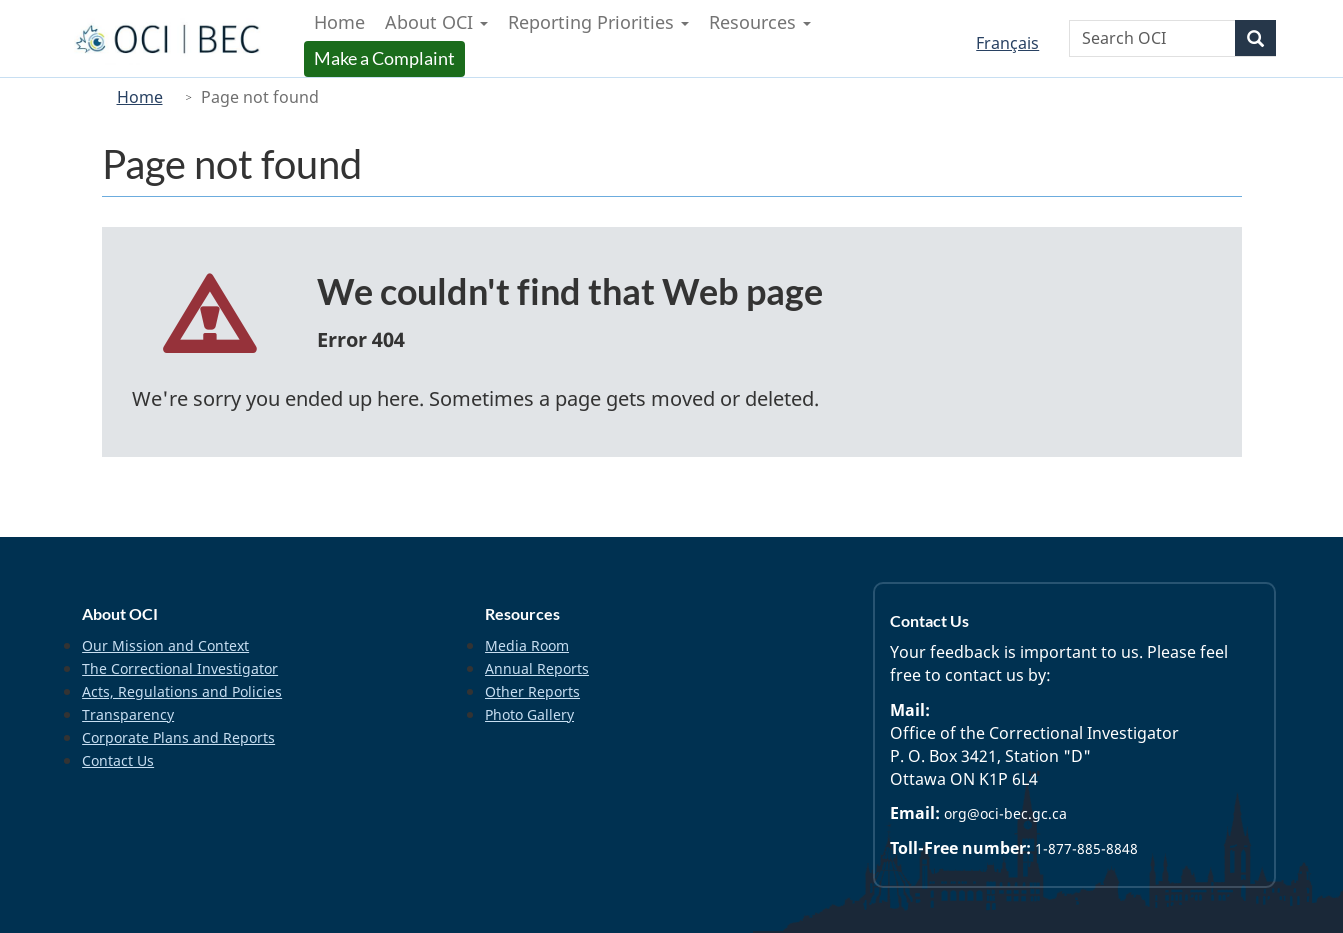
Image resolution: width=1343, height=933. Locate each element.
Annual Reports (537, 668)
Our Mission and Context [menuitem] (165, 645)
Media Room (527, 645)
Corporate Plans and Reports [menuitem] (178, 737)
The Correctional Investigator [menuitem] (180, 668)
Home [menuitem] (339, 22)
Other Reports (532, 691)
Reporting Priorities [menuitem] (598, 22)
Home (140, 97)
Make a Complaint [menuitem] (386, 58)
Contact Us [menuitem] (118, 760)
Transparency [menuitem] (128, 714)
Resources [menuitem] (760, 22)
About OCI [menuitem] (436, 22)
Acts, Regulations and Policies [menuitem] (182, 691)
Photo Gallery (529, 714)
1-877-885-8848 (1086, 848)
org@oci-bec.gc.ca (1005, 813)
